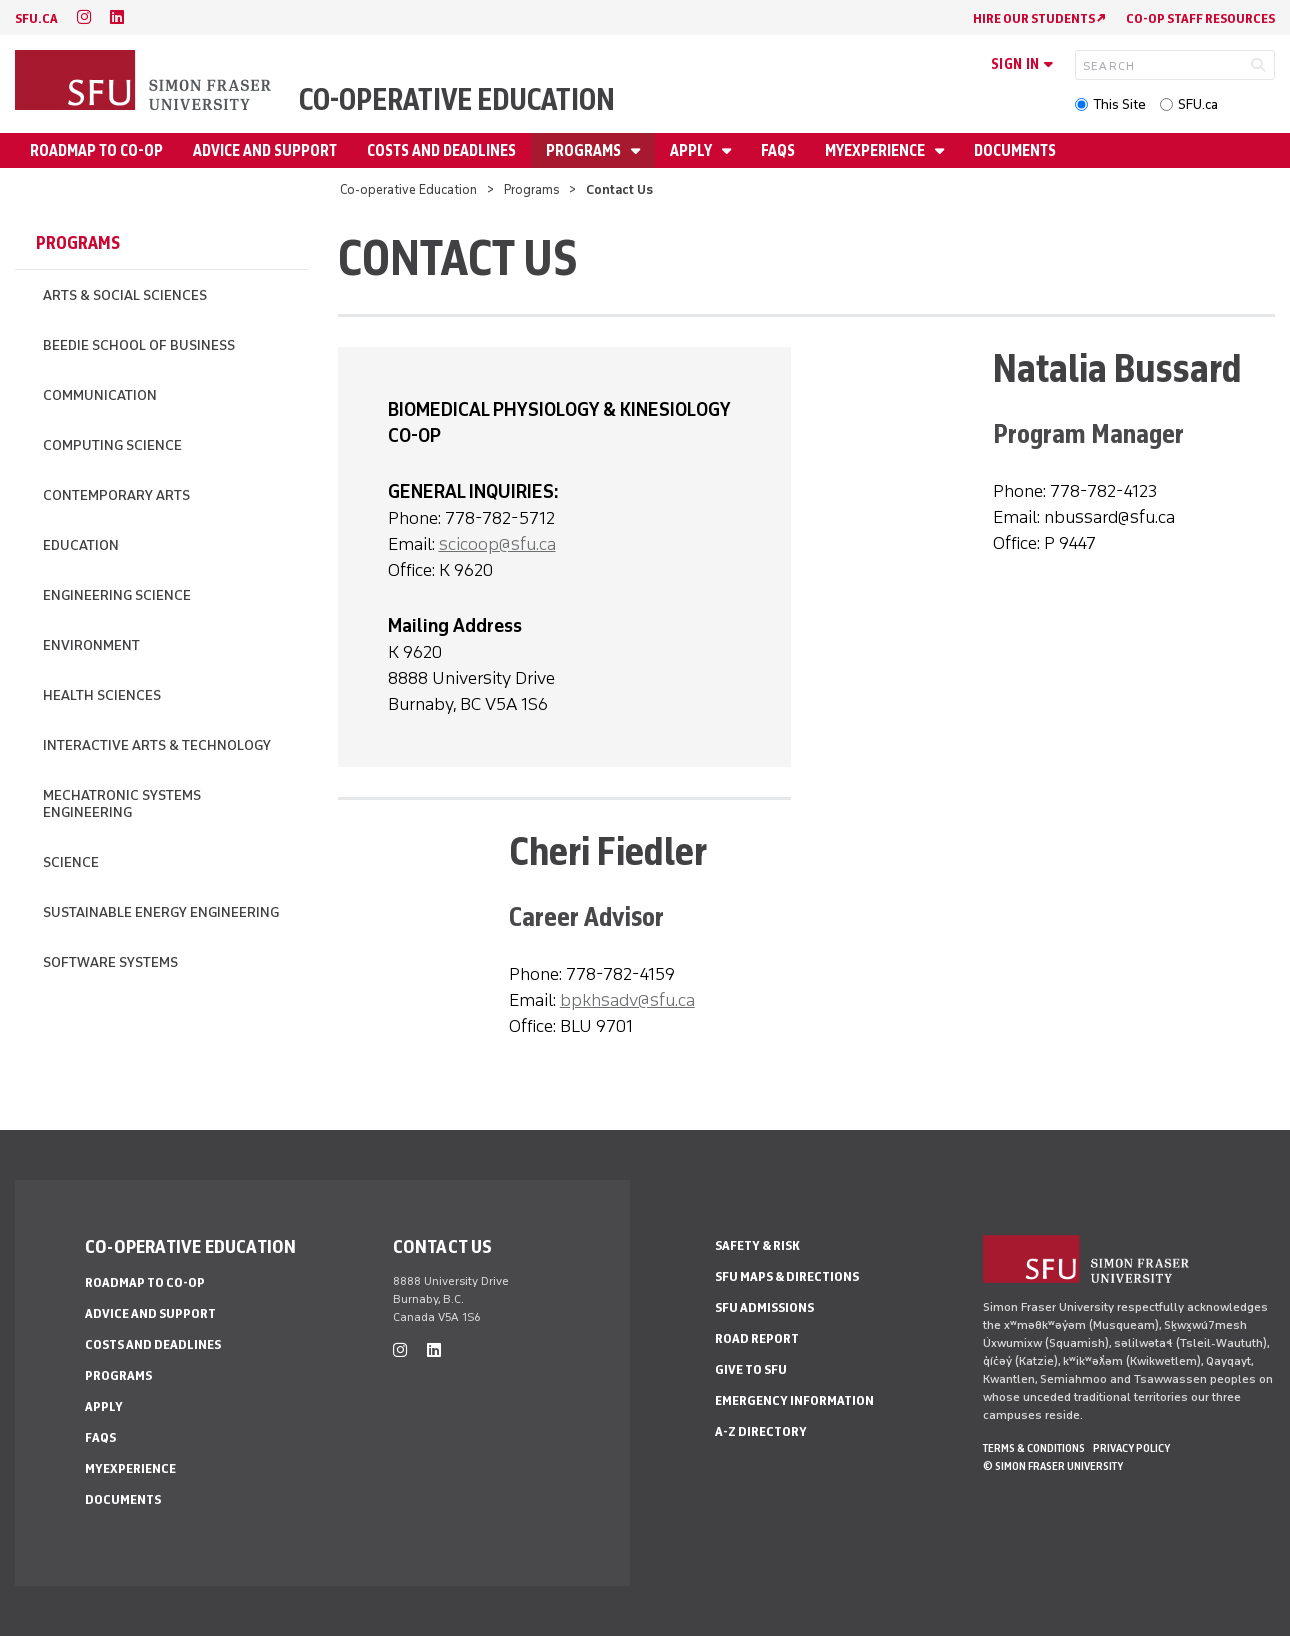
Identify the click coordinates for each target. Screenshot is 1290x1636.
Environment (91, 645)
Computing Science (112, 445)
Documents (1015, 150)
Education (81, 545)
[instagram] (84, 17)
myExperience (876, 150)
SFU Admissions (764, 1307)
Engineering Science (117, 595)
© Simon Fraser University (1053, 1466)
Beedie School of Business (139, 345)
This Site (1119, 104)
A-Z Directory (761, 1431)
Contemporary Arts (116, 495)
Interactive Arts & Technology (157, 745)
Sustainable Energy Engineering (161, 912)
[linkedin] (117, 17)
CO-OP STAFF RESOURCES (1200, 18)
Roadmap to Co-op (96, 150)
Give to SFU (751, 1369)
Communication (100, 395)
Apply (692, 150)
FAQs (778, 150)
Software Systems (110, 962)
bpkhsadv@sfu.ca (627, 1000)
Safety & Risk (757, 1245)
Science (71, 862)
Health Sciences (102, 695)
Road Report (757, 1338)
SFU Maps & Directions (787, 1276)
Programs (585, 150)
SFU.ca (1198, 104)
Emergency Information (794, 1400)
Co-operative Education (457, 99)
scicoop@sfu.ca (497, 544)
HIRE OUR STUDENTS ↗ (1039, 18)
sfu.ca (36, 18)
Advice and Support (265, 150)
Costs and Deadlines (441, 150)
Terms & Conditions (1034, 1448)
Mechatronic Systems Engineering (122, 804)
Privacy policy (1131, 1448)
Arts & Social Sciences (125, 295)
